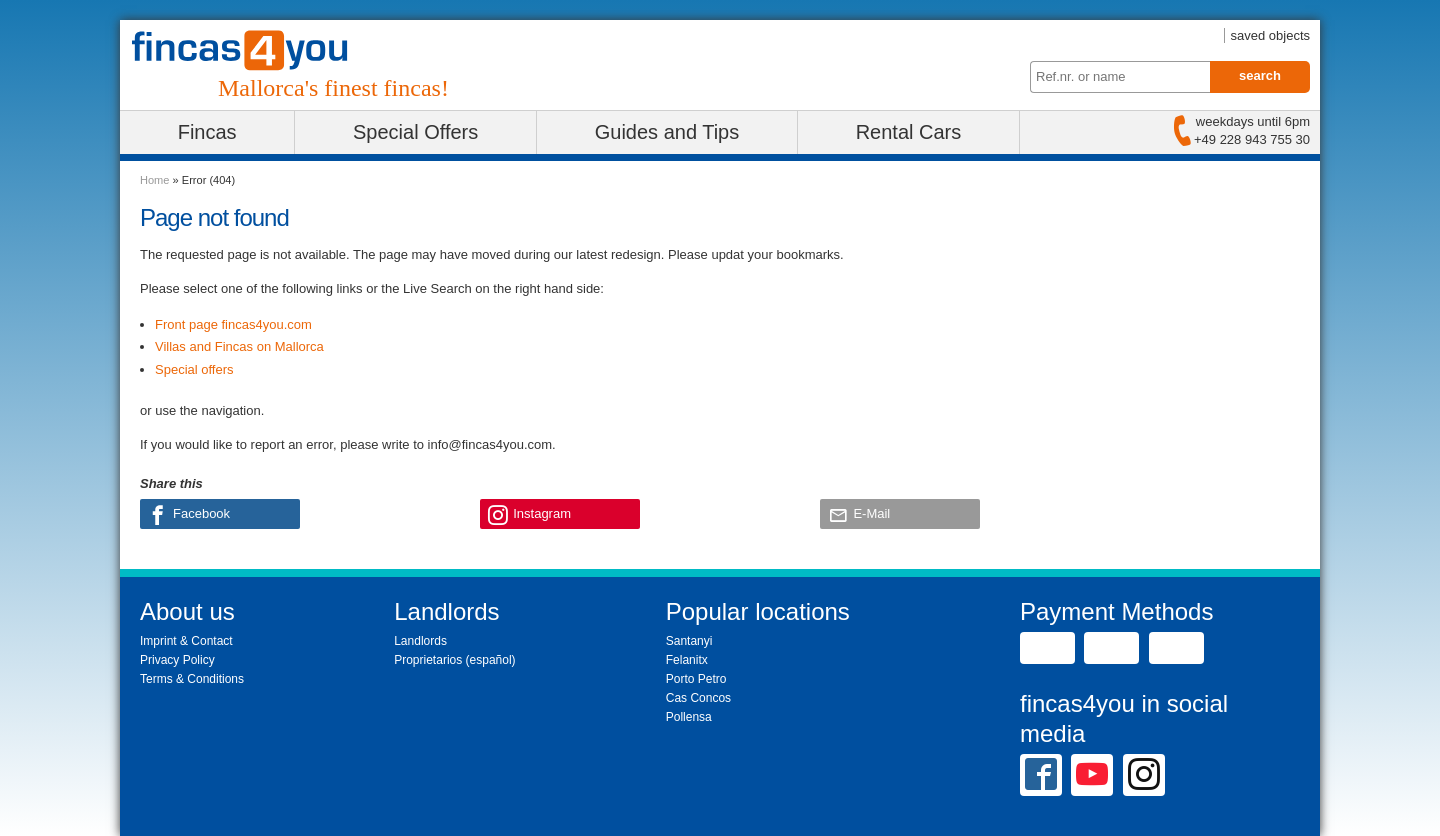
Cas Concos (698, 698)
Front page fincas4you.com (233, 324)
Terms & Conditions (192, 679)
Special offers (194, 369)
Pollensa (689, 717)
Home (154, 180)
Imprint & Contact (186, 641)
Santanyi (689, 641)
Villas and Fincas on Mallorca (239, 346)
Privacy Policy (177, 660)
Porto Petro (696, 679)
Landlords (420, 641)
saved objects (1271, 35)
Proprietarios (428, 660)
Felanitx (687, 660)
